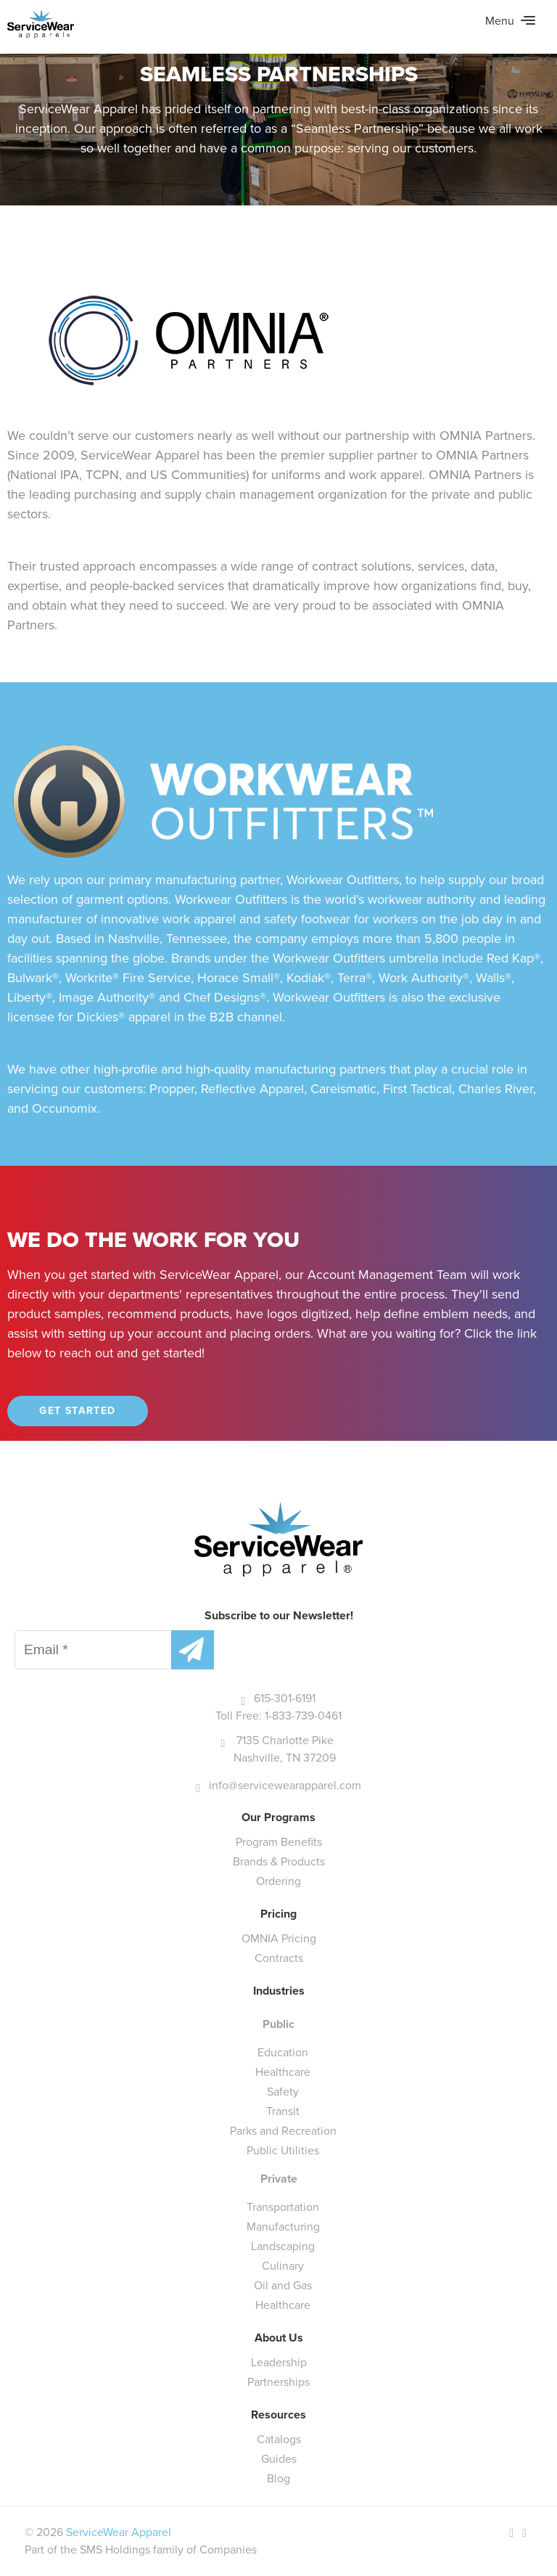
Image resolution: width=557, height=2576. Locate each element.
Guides (279, 2458)
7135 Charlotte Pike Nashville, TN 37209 (285, 1749)
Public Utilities (283, 2150)
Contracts (279, 1958)
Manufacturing (283, 2226)
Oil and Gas (283, 2285)
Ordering (278, 1881)
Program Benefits (279, 1841)
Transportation (283, 2207)
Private (278, 2178)
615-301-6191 (284, 1698)
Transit (283, 2111)
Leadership (279, 2362)
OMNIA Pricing (279, 1938)
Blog (278, 2478)
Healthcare (282, 2072)
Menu (510, 20)
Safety (283, 2091)
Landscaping (283, 2246)
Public (278, 2024)
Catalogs (279, 2439)
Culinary (283, 2265)
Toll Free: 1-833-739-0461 (278, 1715)
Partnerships (278, 2381)
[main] (278, 720)
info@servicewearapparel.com (285, 1785)
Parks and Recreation (283, 2130)
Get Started (77, 1410)
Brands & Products (279, 1861)
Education (282, 2052)
